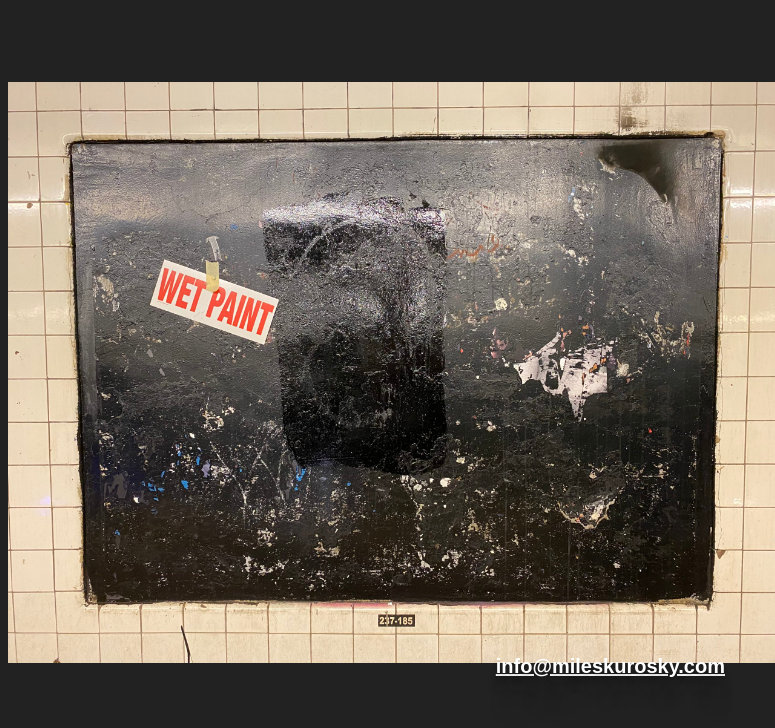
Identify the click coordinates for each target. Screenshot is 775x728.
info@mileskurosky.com (610, 666)
